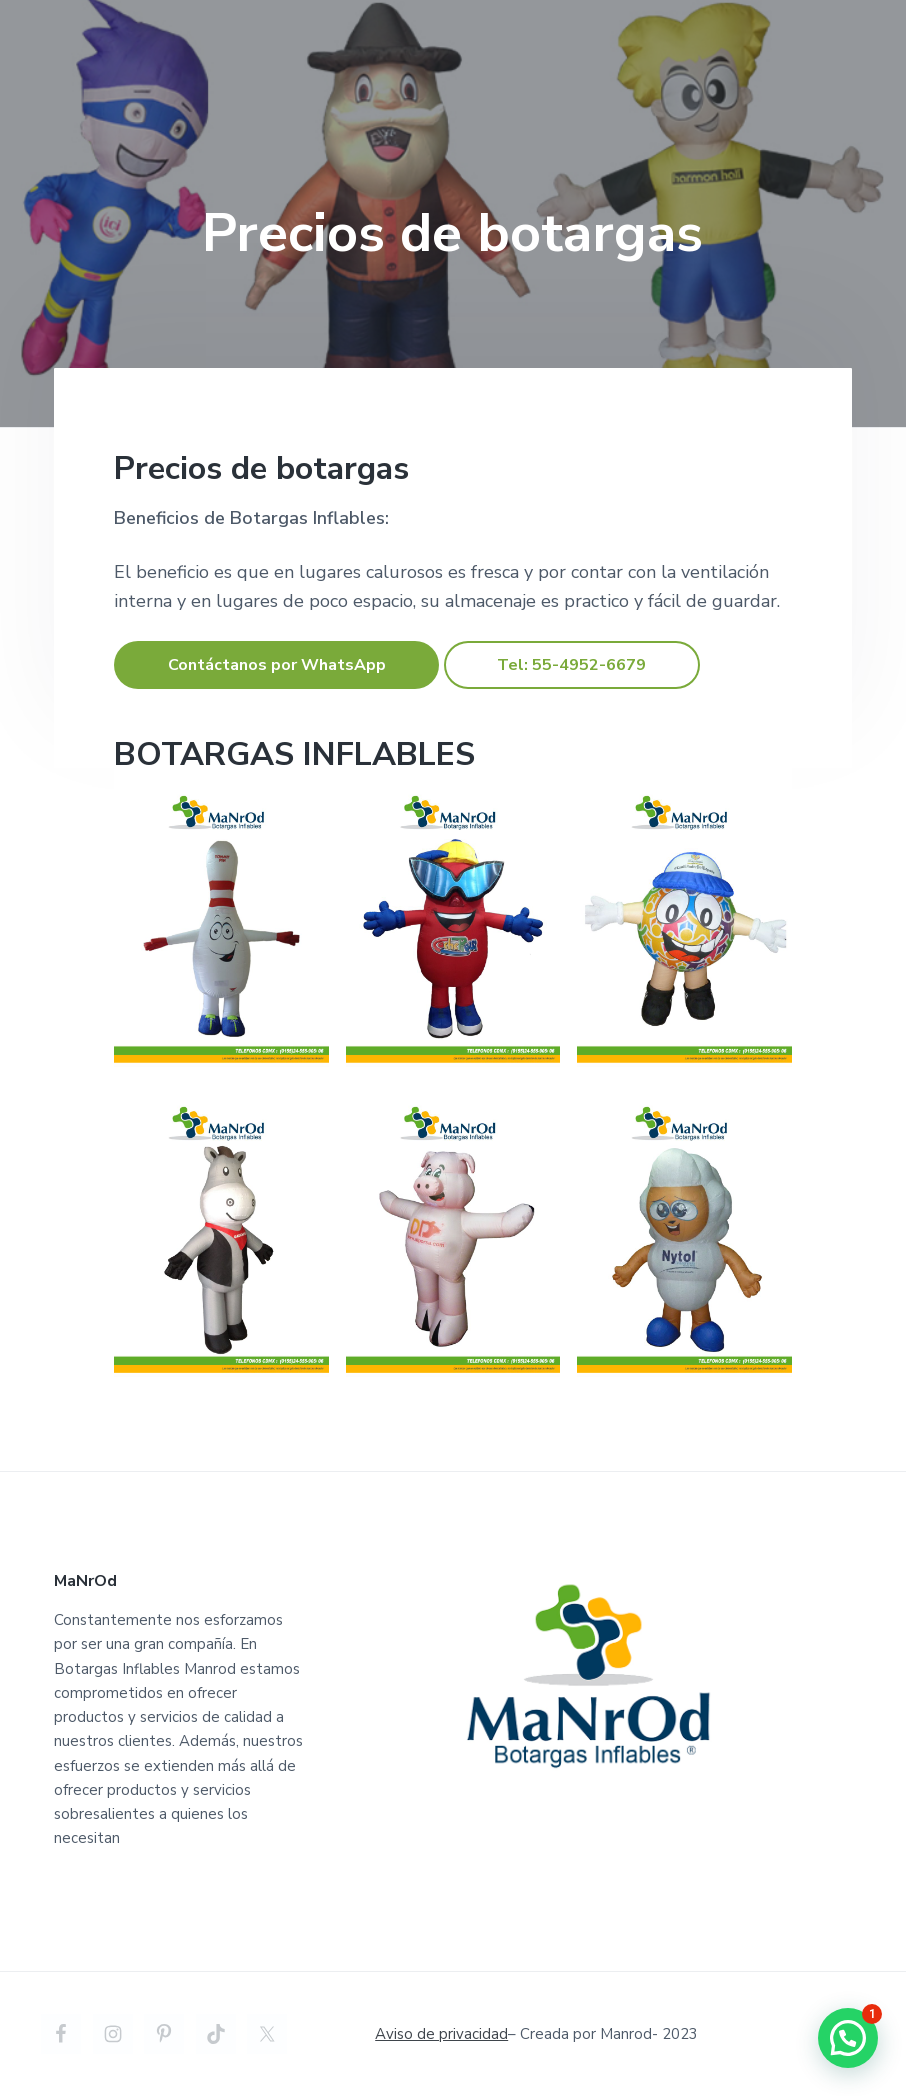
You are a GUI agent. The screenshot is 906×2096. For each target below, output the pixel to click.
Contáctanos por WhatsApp (277, 665)
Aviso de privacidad (441, 2034)
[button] (848, 2038)
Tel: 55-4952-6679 (571, 665)
